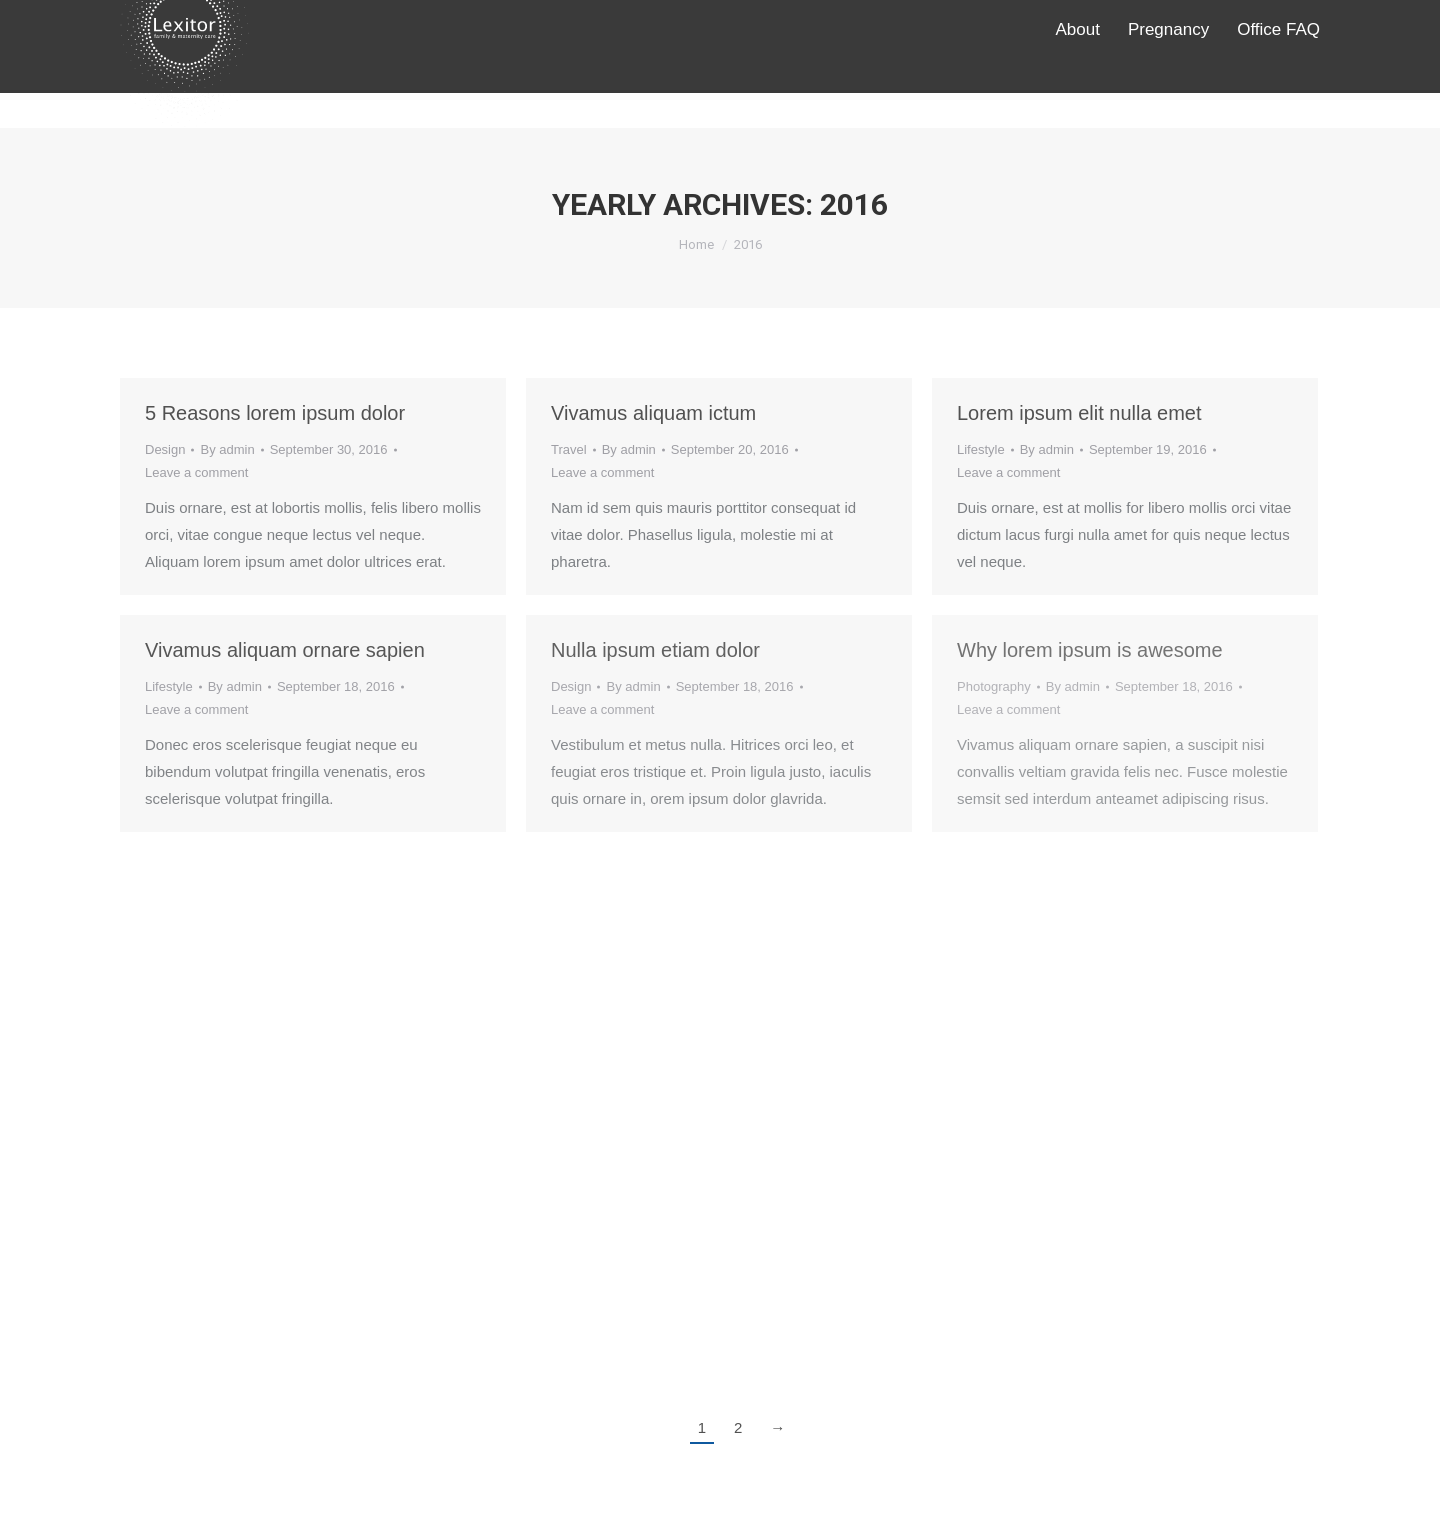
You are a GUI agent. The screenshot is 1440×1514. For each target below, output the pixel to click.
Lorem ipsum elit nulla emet (1079, 413)
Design (165, 449)
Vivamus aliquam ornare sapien (285, 650)
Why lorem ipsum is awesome (1090, 650)
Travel (569, 449)
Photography (994, 686)
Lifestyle (981, 449)
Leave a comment (196, 472)
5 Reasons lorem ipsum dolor (275, 413)
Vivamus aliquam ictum (653, 413)
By (227, 449)
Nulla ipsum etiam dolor (655, 650)
